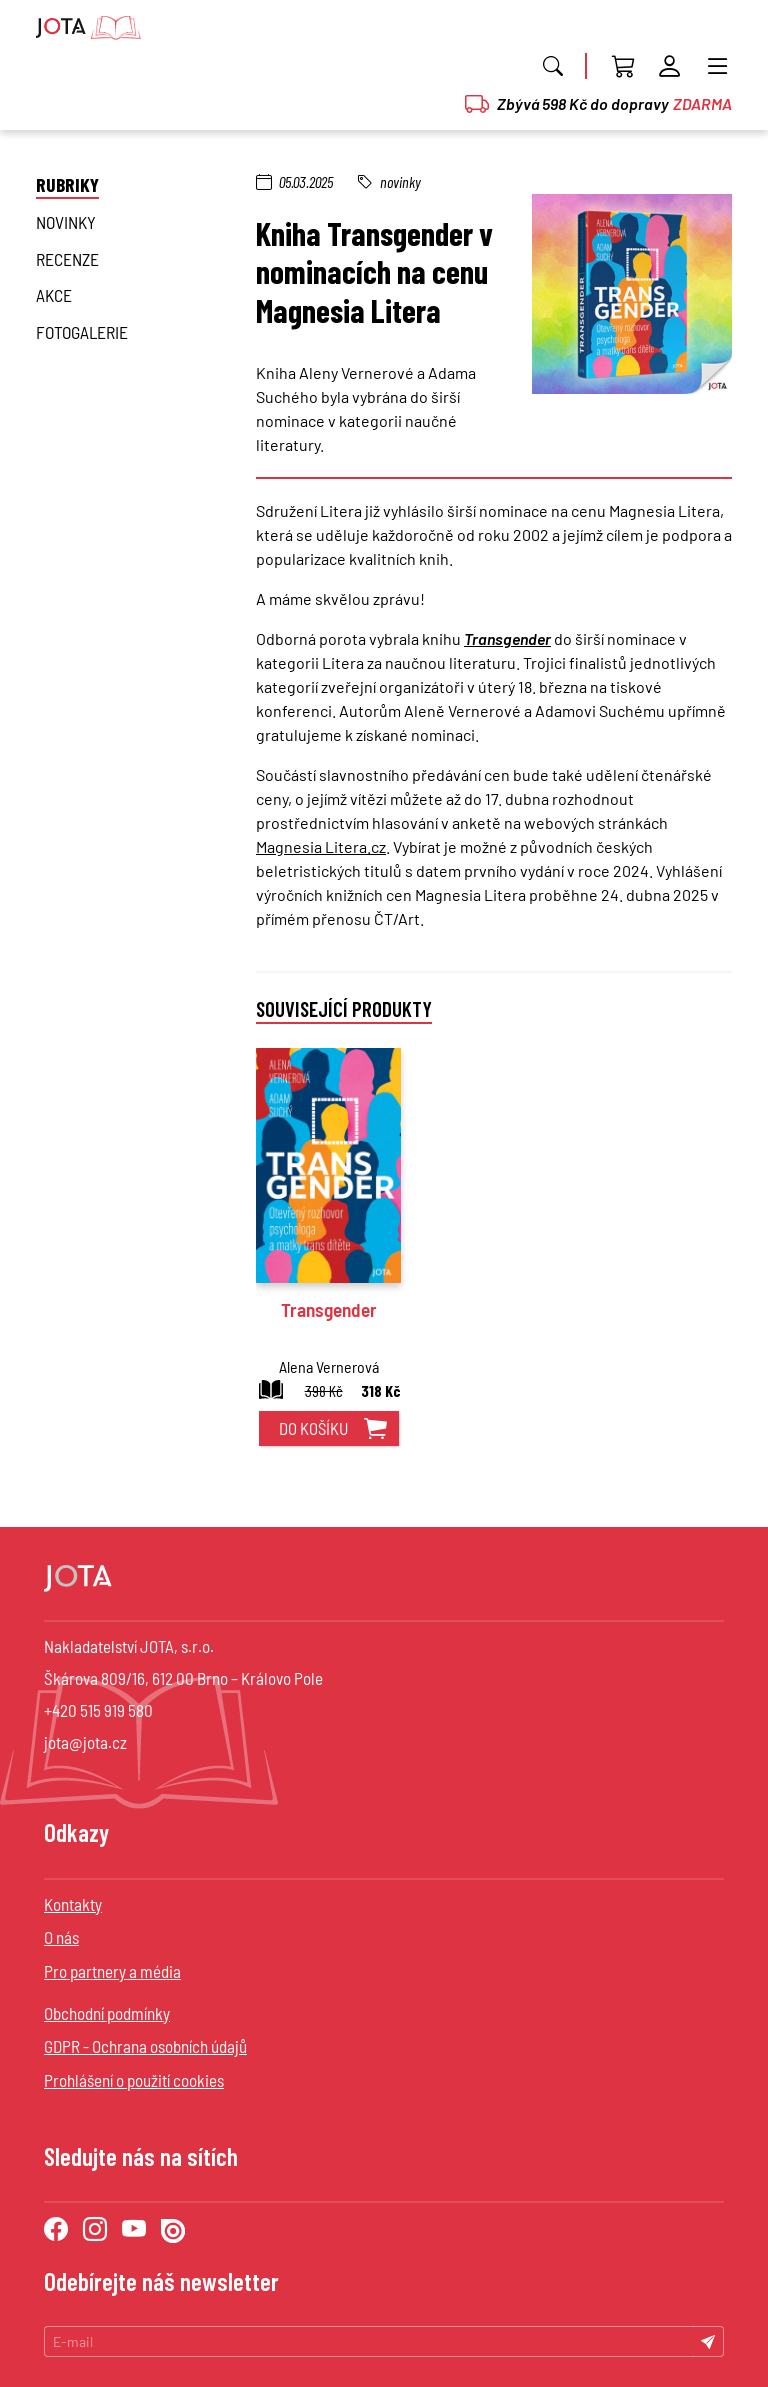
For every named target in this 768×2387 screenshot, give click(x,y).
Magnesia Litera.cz (321, 846)
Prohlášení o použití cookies (134, 2080)
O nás (61, 1937)
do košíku (313, 1428)
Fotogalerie (82, 332)
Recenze (67, 259)
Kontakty (73, 1904)
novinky (66, 222)
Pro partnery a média (112, 1971)
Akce (54, 295)
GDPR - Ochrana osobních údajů (145, 2046)
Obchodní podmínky (107, 2013)
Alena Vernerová (329, 1366)
